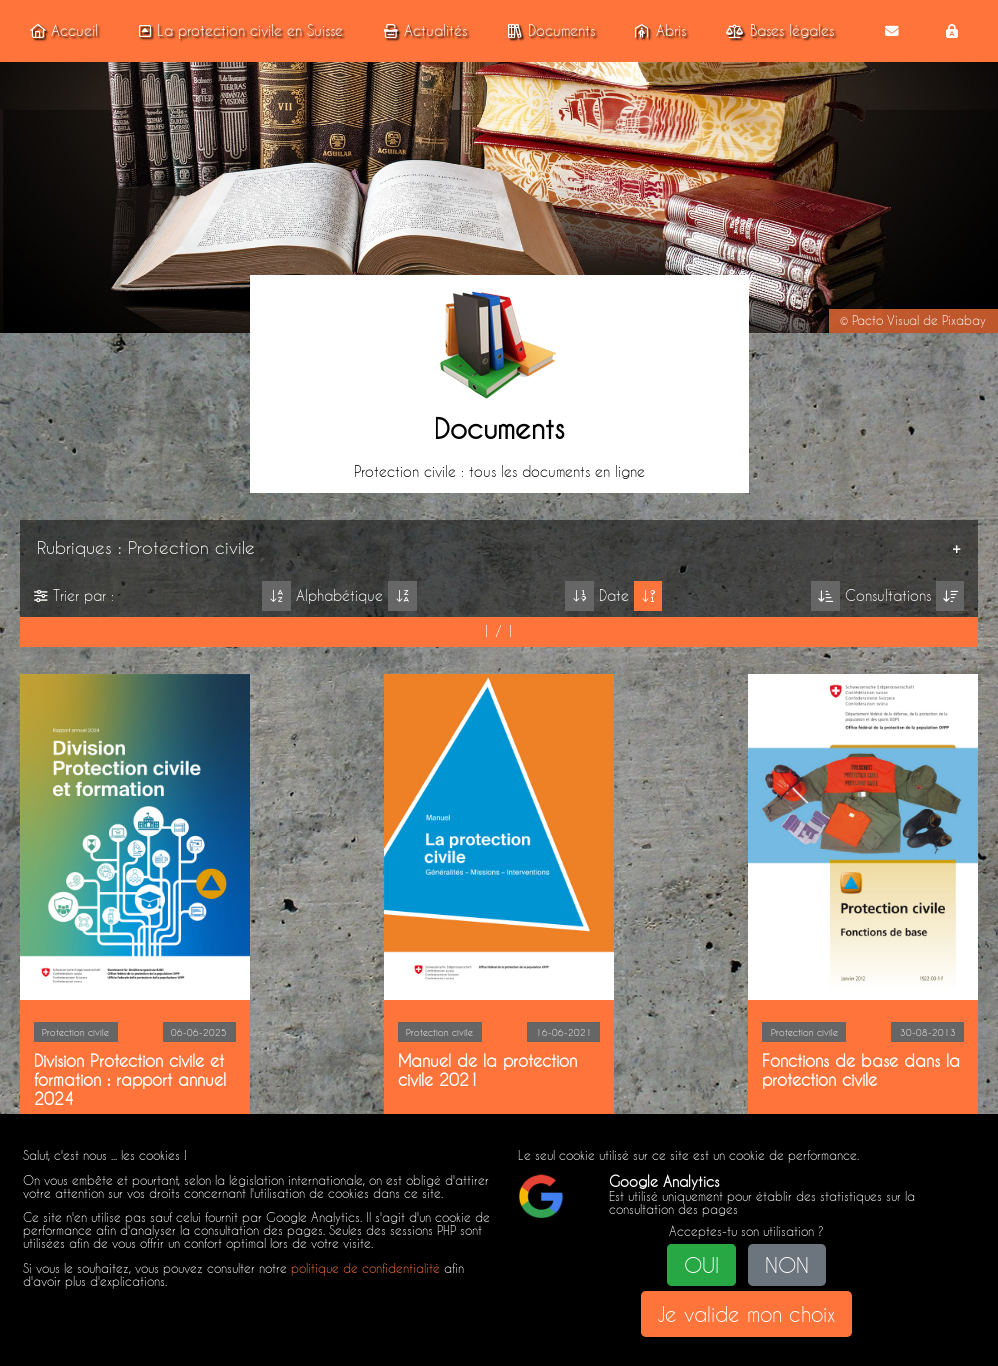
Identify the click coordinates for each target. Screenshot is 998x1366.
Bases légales (777, 31)
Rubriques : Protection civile (146, 547)
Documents (548, 31)
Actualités (422, 31)
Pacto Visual (885, 320)
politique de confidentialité (365, 1268)
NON (787, 1265)
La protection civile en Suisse (238, 31)
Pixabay (964, 320)
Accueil (61, 31)
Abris (658, 31)
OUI (701, 1265)
